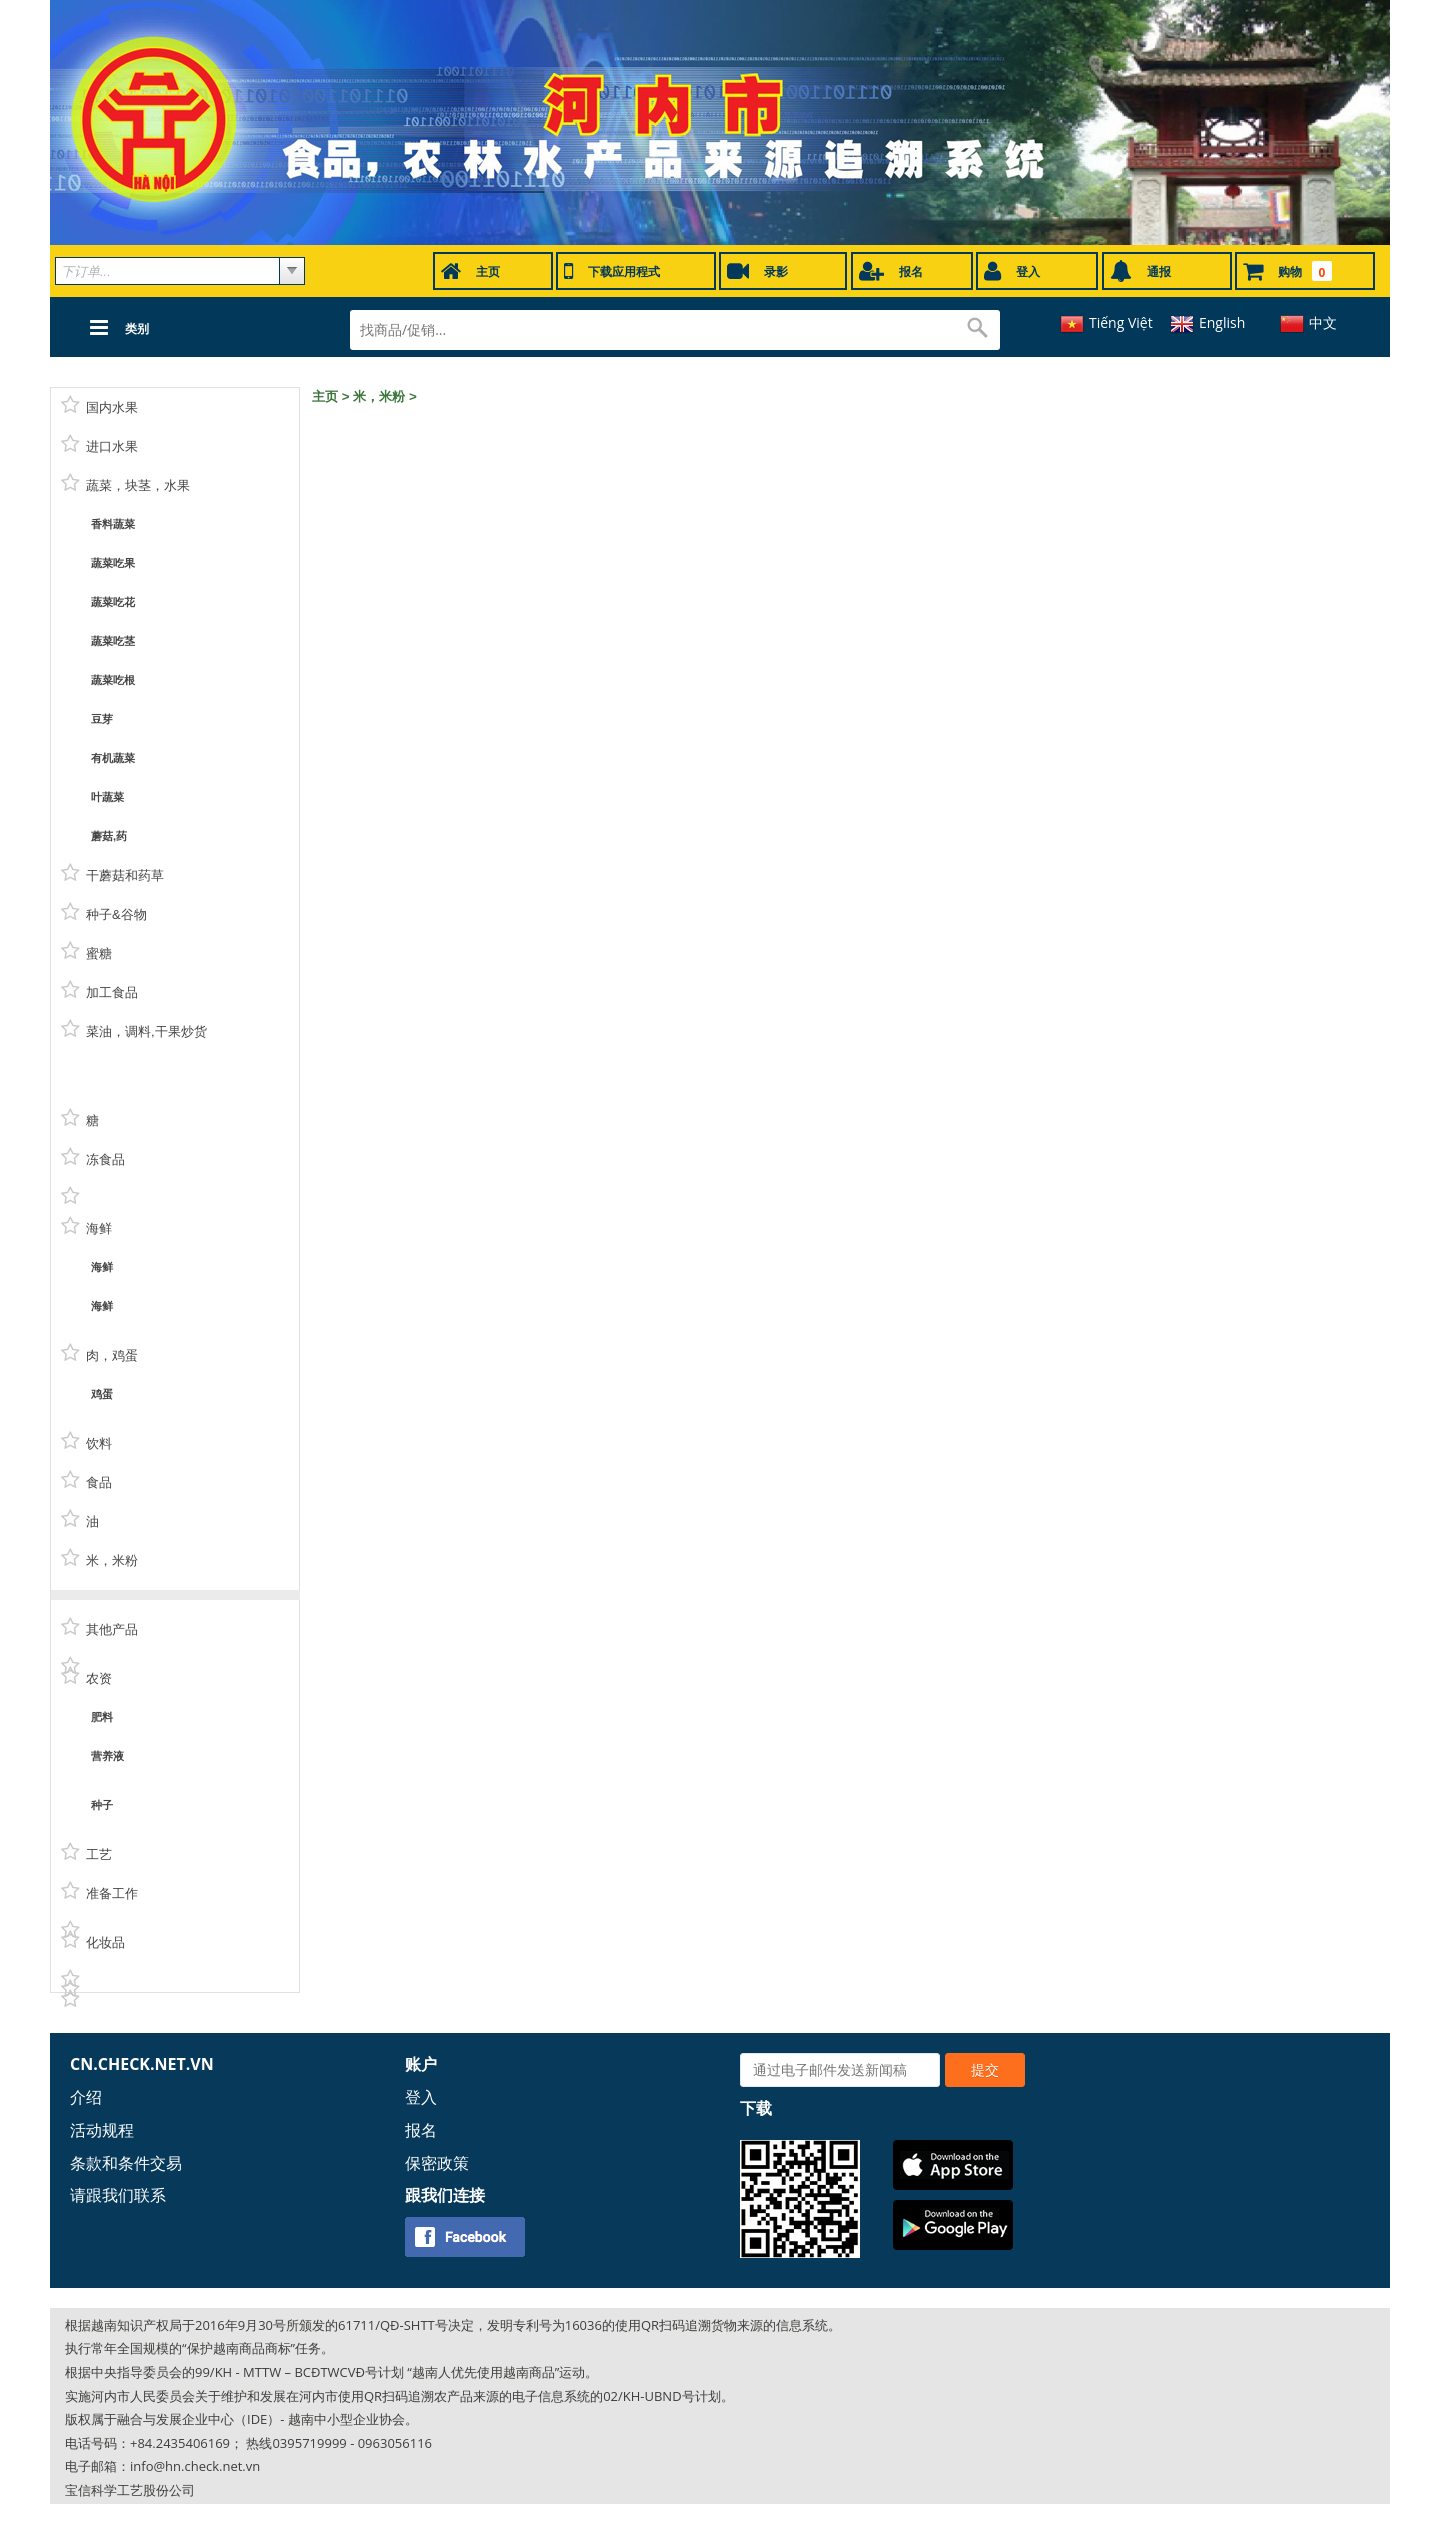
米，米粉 (379, 396)
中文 (1323, 322)
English (1222, 322)
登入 (421, 2097)
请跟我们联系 (118, 2195)
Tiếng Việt (1121, 322)
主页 (325, 396)
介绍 (86, 2097)
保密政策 (437, 2163)
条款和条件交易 (126, 2163)
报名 (421, 2130)
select (292, 271)
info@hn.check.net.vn (195, 2466)
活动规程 (102, 2130)
